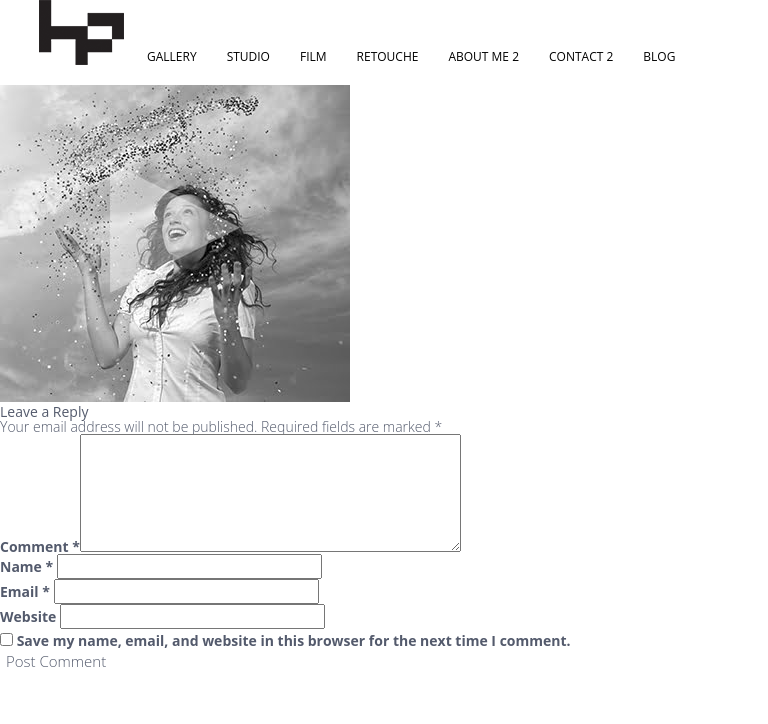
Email (25, 592)
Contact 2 (581, 56)
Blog (659, 56)
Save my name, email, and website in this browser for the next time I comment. (294, 641)
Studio (248, 56)
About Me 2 (483, 56)
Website (28, 617)
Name (26, 567)
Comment (40, 547)
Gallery (172, 56)
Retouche (388, 56)
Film (313, 56)
